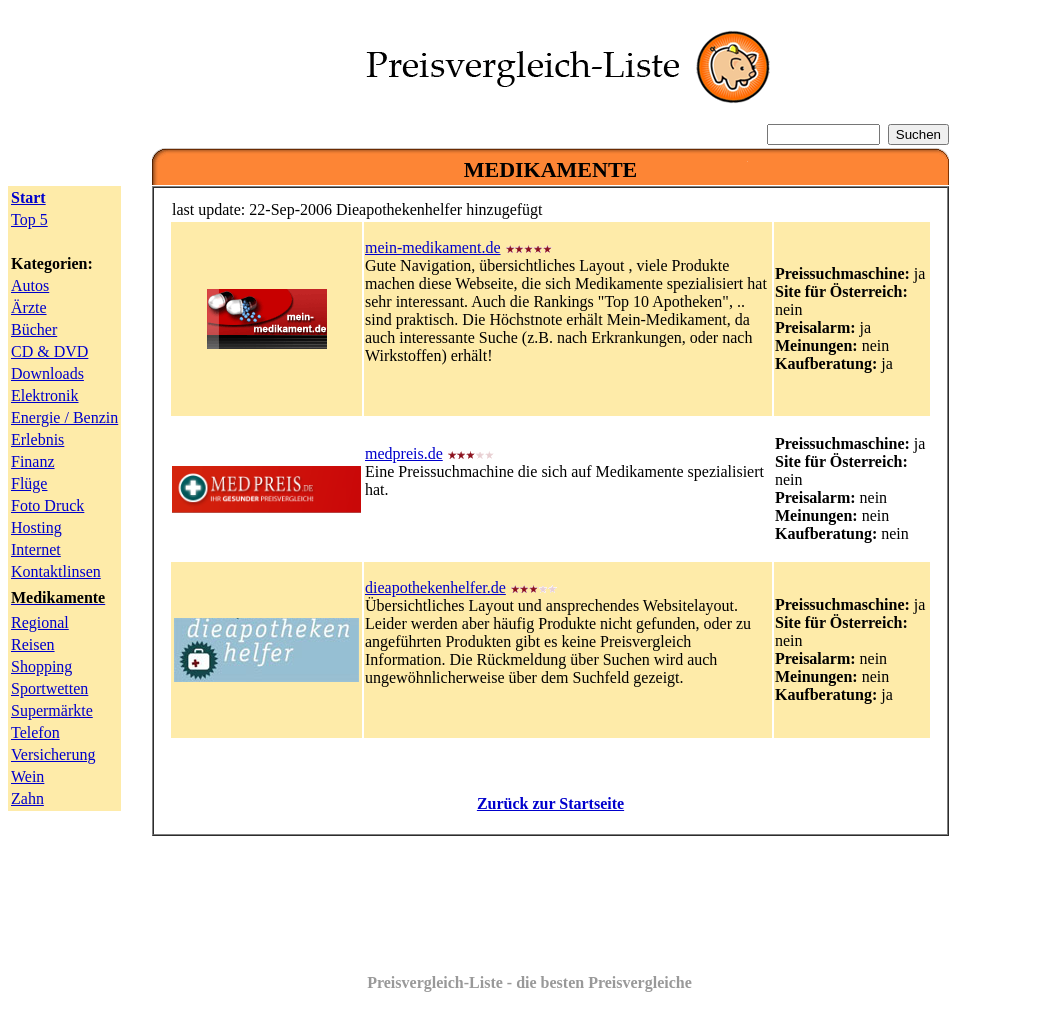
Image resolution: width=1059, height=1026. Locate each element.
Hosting (36, 527)
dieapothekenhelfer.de (435, 587)
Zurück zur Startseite (550, 803)
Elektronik (45, 395)
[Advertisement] (551, 897)
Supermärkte (52, 710)
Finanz (33, 461)
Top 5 (29, 219)
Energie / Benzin (64, 417)
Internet (36, 549)
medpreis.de (404, 453)
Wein (27, 776)
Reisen (33, 644)
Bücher (34, 329)
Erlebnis (37, 439)
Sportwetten (49, 688)
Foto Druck (47, 505)
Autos (30, 285)
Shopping (41, 666)
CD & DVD (49, 351)
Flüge (29, 483)
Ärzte (29, 307)
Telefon (35, 732)
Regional (40, 622)
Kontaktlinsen (56, 571)
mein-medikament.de (433, 247)
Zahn (27, 798)
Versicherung (53, 754)
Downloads (47, 373)
